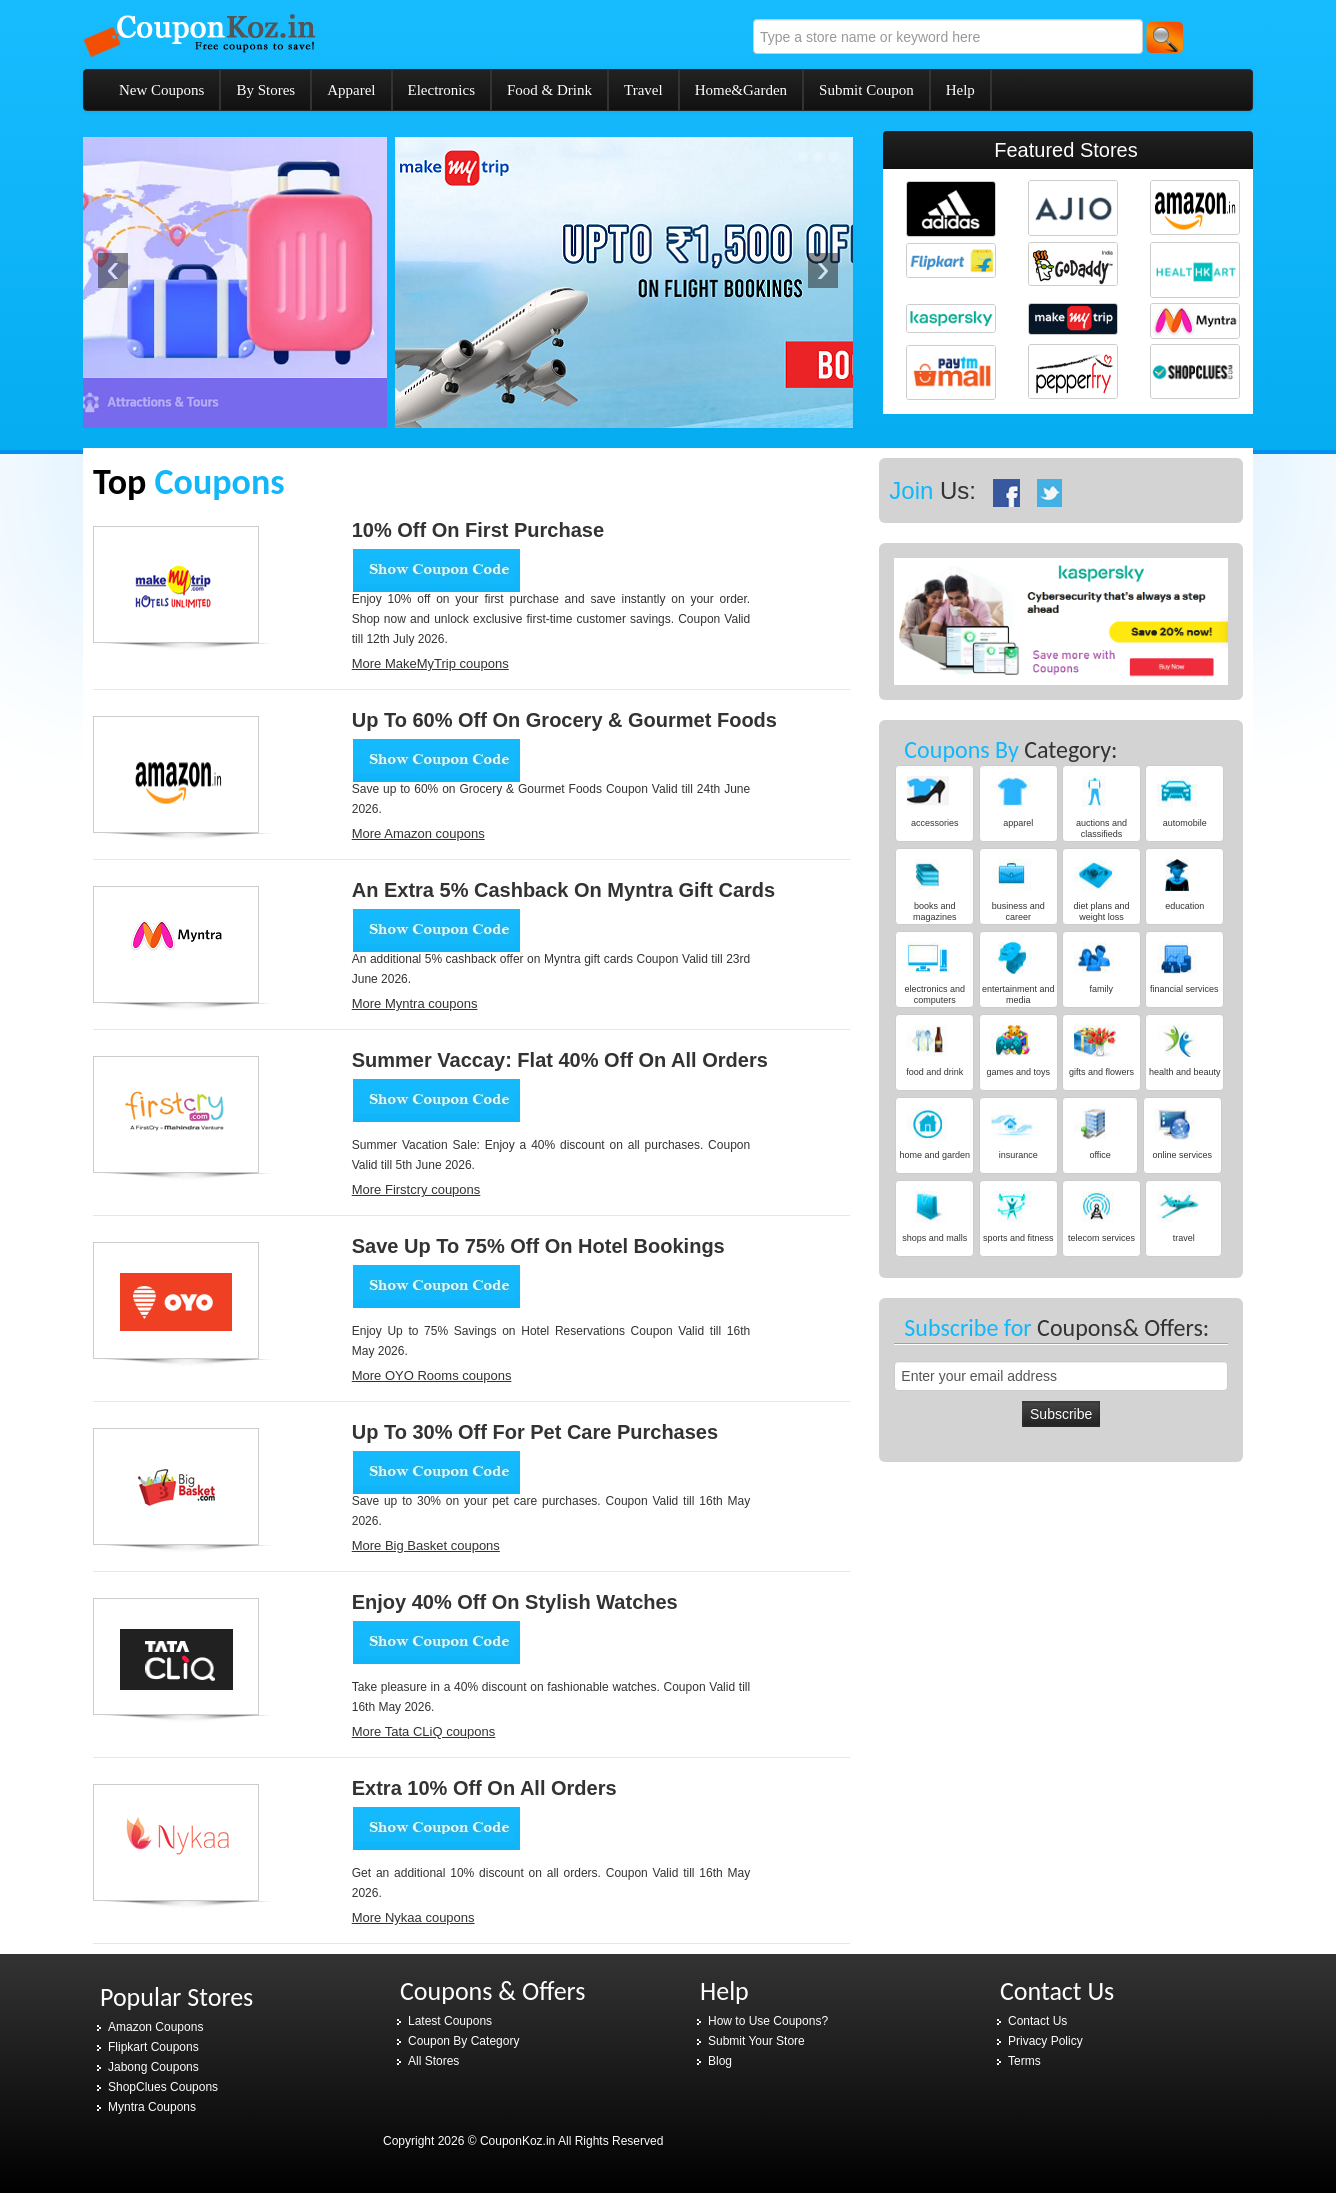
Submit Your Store (756, 2041)
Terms (1024, 2061)
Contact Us (1037, 2021)
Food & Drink (549, 90)
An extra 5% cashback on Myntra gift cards (563, 890)
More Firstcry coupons (416, 1189)
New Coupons (161, 90)
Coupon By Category (463, 2041)
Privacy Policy (1045, 2041)
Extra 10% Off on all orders (484, 1788)
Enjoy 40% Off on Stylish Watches (515, 1602)
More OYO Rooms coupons (432, 1375)
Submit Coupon (866, 90)
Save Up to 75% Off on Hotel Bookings (538, 1246)
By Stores (265, 90)
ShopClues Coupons (163, 2087)
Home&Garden (741, 90)
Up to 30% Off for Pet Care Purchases (535, 1432)
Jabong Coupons (153, 2067)
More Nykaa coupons (413, 1917)
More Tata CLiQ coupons (424, 1731)
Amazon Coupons (155, 2027)
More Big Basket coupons (426, 1545)
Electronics (441, 90)
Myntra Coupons (152, 2107)
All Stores (433, 2061)
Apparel (351, 90)
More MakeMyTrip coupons (430, 663)
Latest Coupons (450, 2021)
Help (960, 90)
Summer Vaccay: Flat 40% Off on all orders (560, 1060)
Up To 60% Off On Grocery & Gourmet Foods (564, 720)
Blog (720, 2061)
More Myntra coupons (415, 1003)
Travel (643, 90)
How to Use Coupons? (768, 2021)
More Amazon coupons (418, 833)
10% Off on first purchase (478, 530)
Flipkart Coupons (153, 2047)
